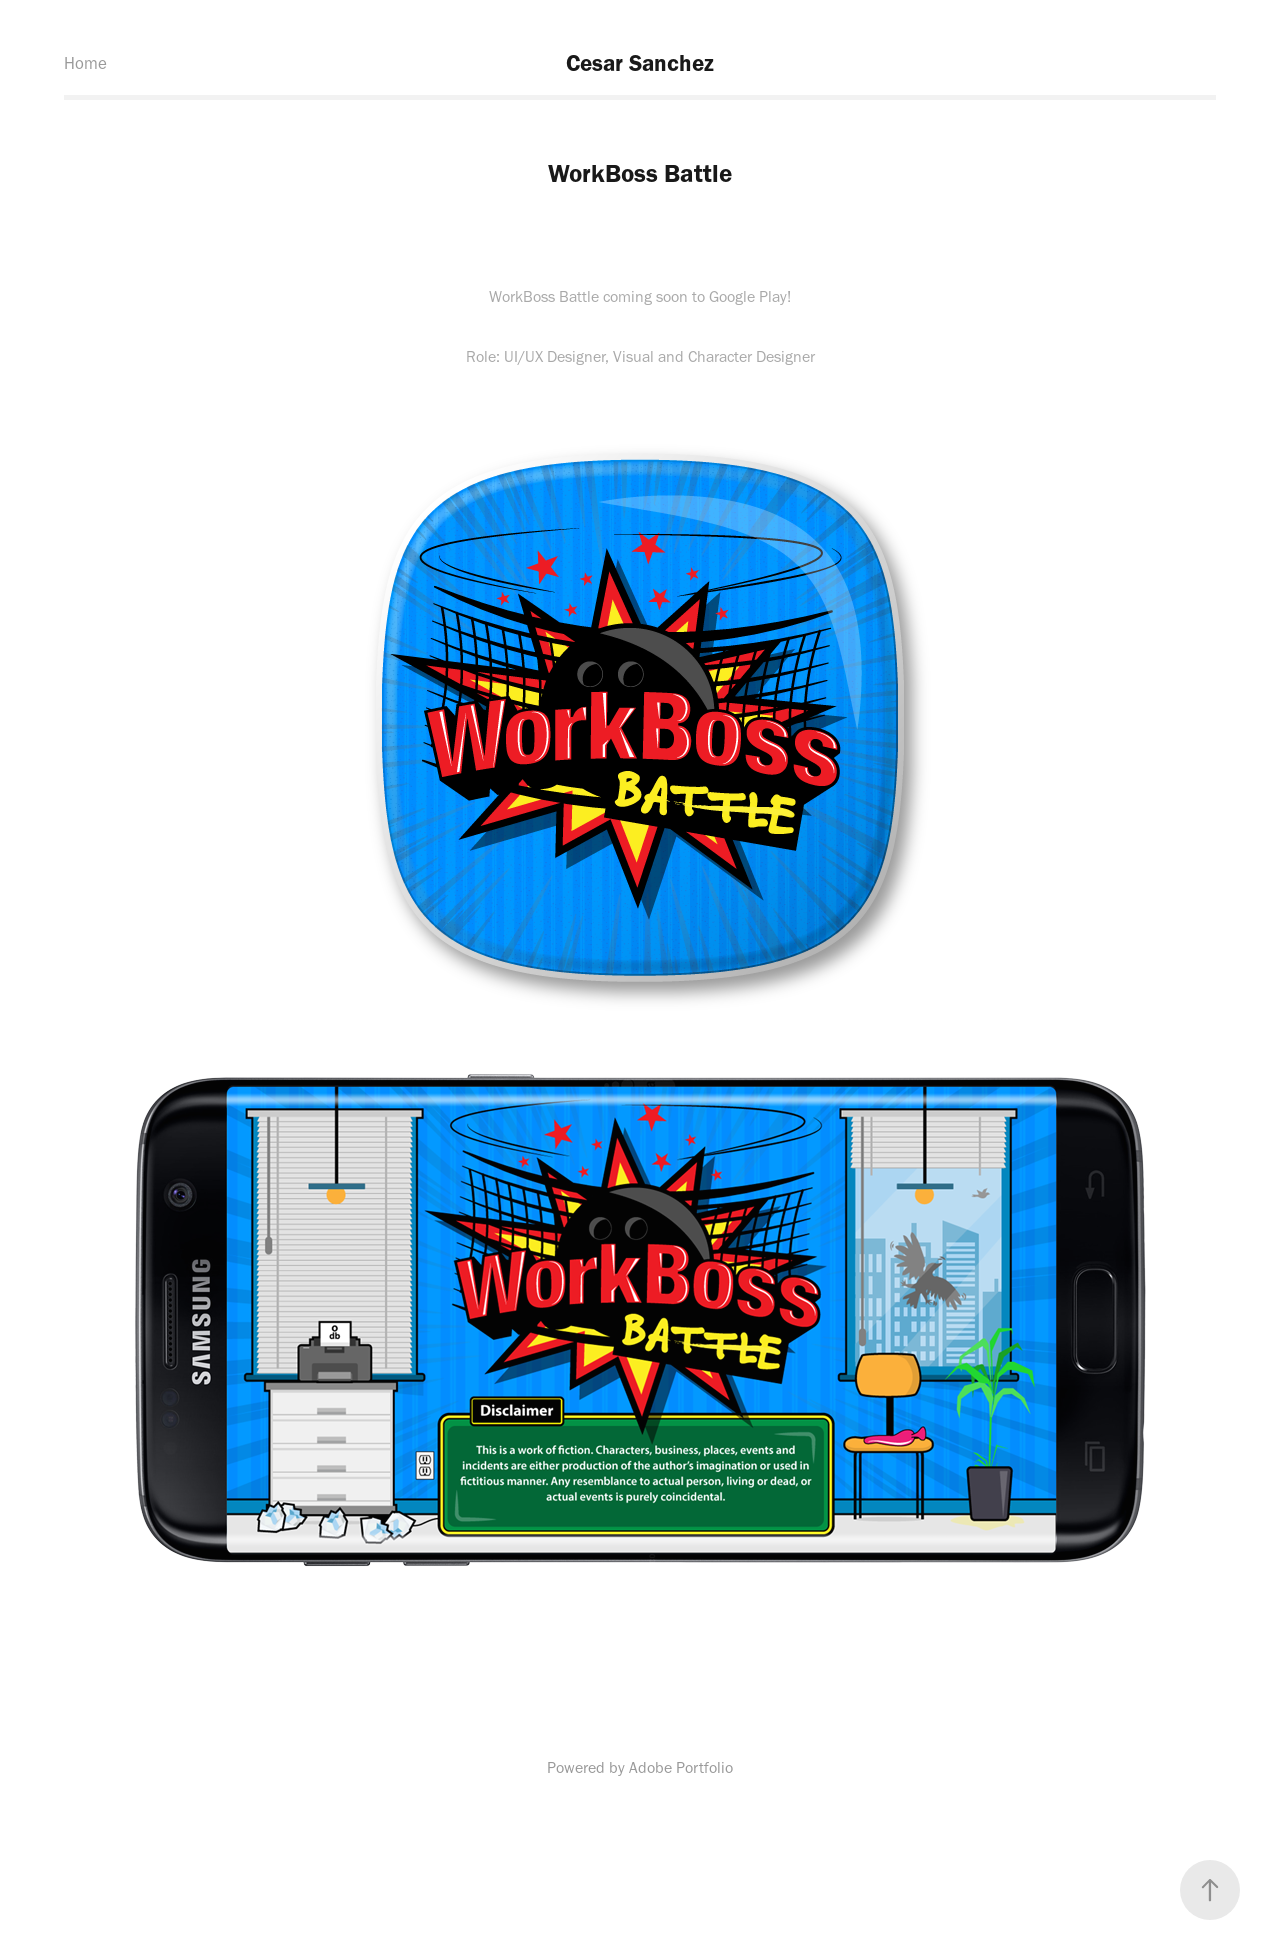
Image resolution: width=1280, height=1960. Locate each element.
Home (85, 63)
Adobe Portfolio (681, 1767)
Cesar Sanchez (640, 63)
